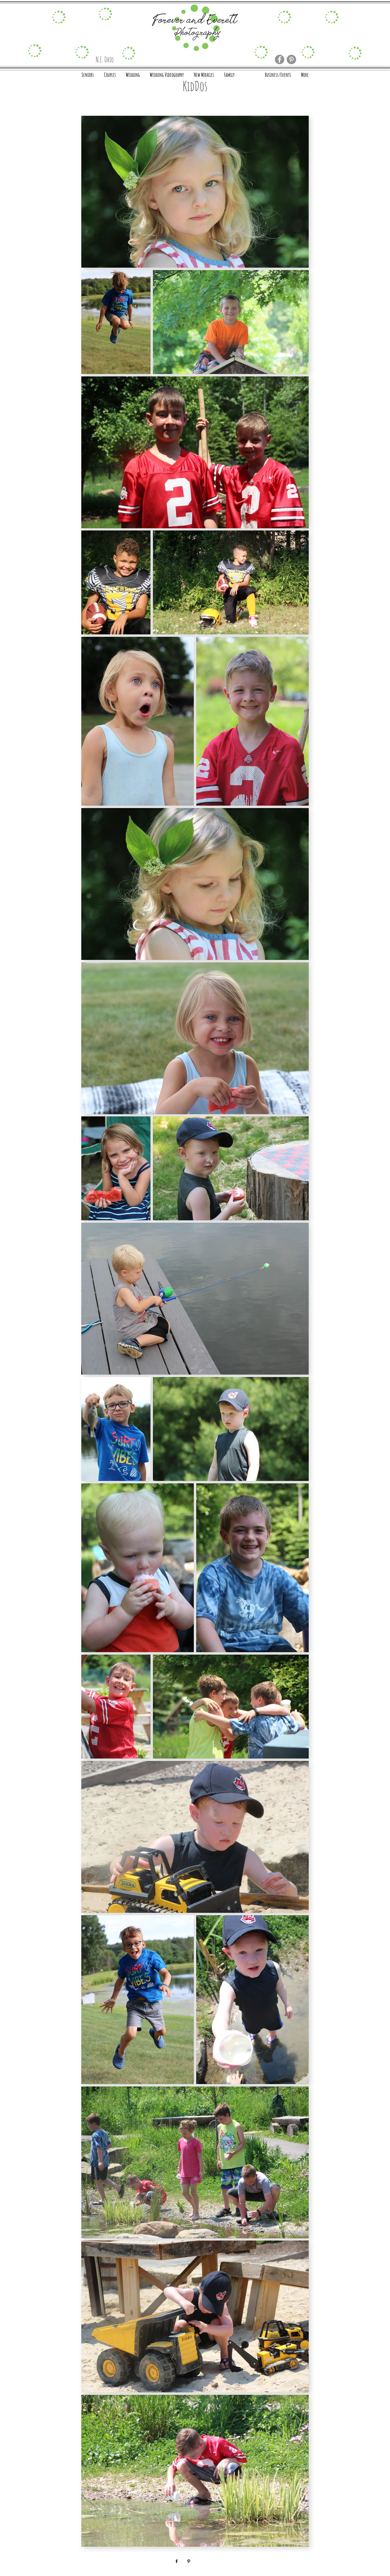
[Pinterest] (291, 59)
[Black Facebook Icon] (176, 2561)
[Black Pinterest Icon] (188, 2561)
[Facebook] (279, 59)
